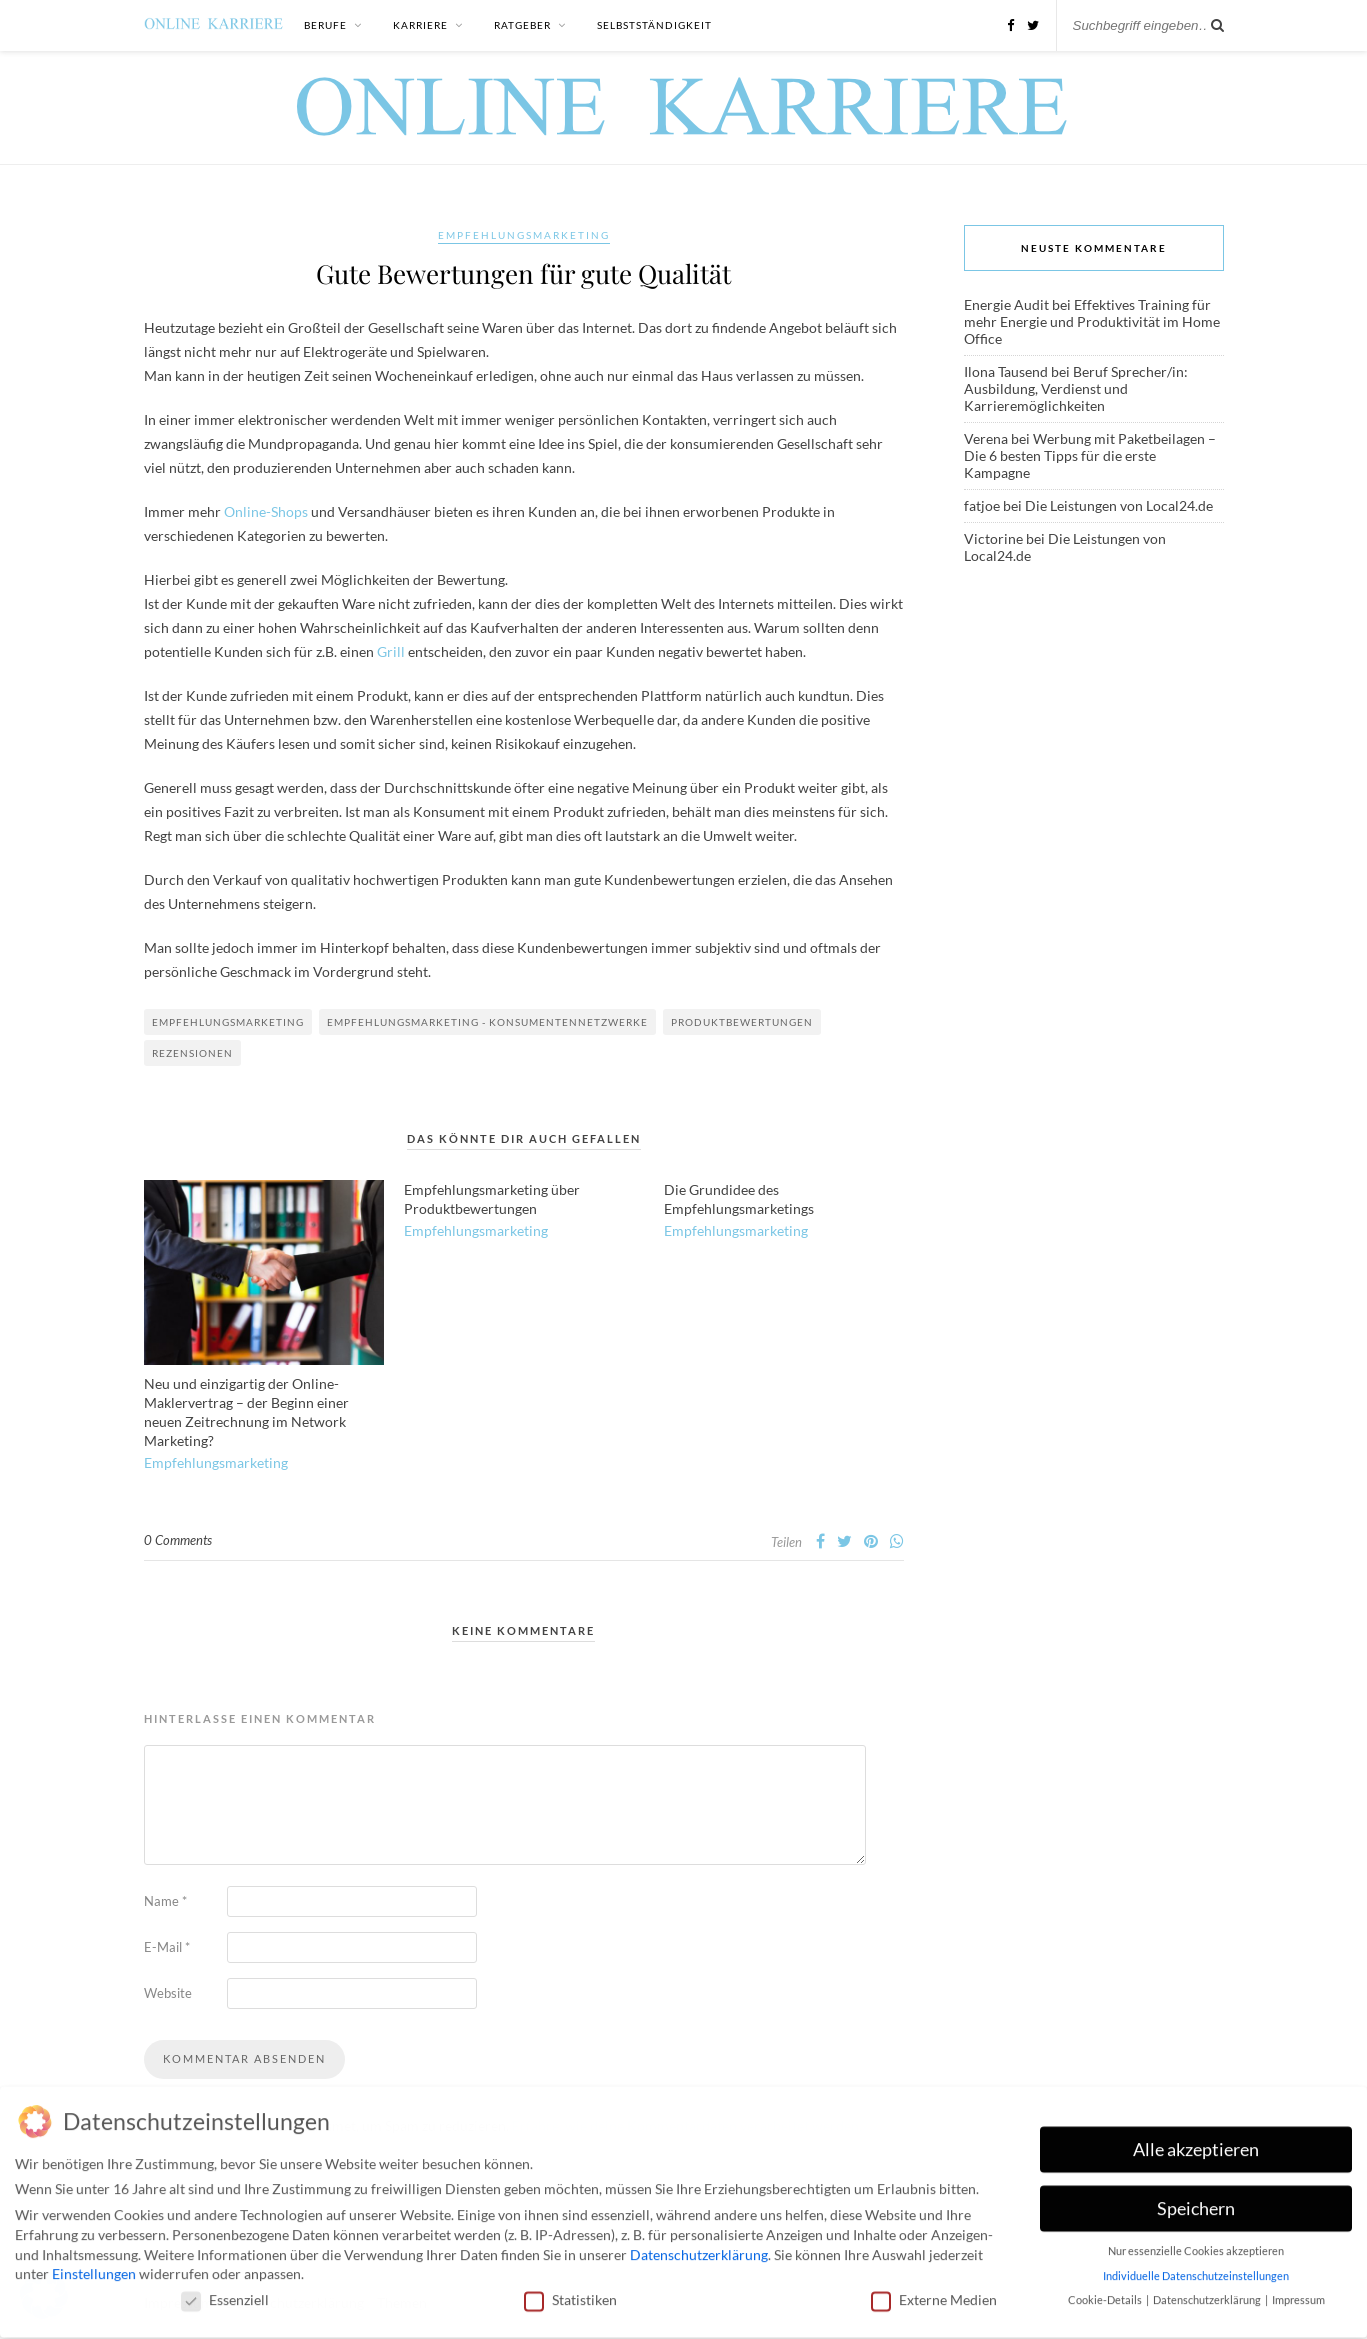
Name (165, 1901)
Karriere (420, 25)
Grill (391, 651)
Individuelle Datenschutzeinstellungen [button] (1196, 2269)
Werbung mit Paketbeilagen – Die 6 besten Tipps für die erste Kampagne (1090, 455)
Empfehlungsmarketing (524, 235)
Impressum (1298, 2294)
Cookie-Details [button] (1106, 2294)
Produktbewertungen (742, 1022)
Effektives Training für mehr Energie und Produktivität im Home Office (1092, 321)
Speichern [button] (1196, 2201)
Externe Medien (934, 2292)
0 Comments (178, 1540)
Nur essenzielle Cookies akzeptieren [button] (1196, 2245)
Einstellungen (94, 2267)
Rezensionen (192, 1053)
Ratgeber (522, 25)
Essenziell (225, 2292)
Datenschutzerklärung (699, 2247)
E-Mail (167, 1947)
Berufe (325, 25)
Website (168, 1993)
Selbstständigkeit (654, 25)
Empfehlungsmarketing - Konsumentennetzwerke (487, 1022)
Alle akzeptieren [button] (1196, 2142)
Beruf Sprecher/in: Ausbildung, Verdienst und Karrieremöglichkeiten (1076, 388)
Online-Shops (266, 511)
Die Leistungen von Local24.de (1119, 505)
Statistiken (570, 2292)
